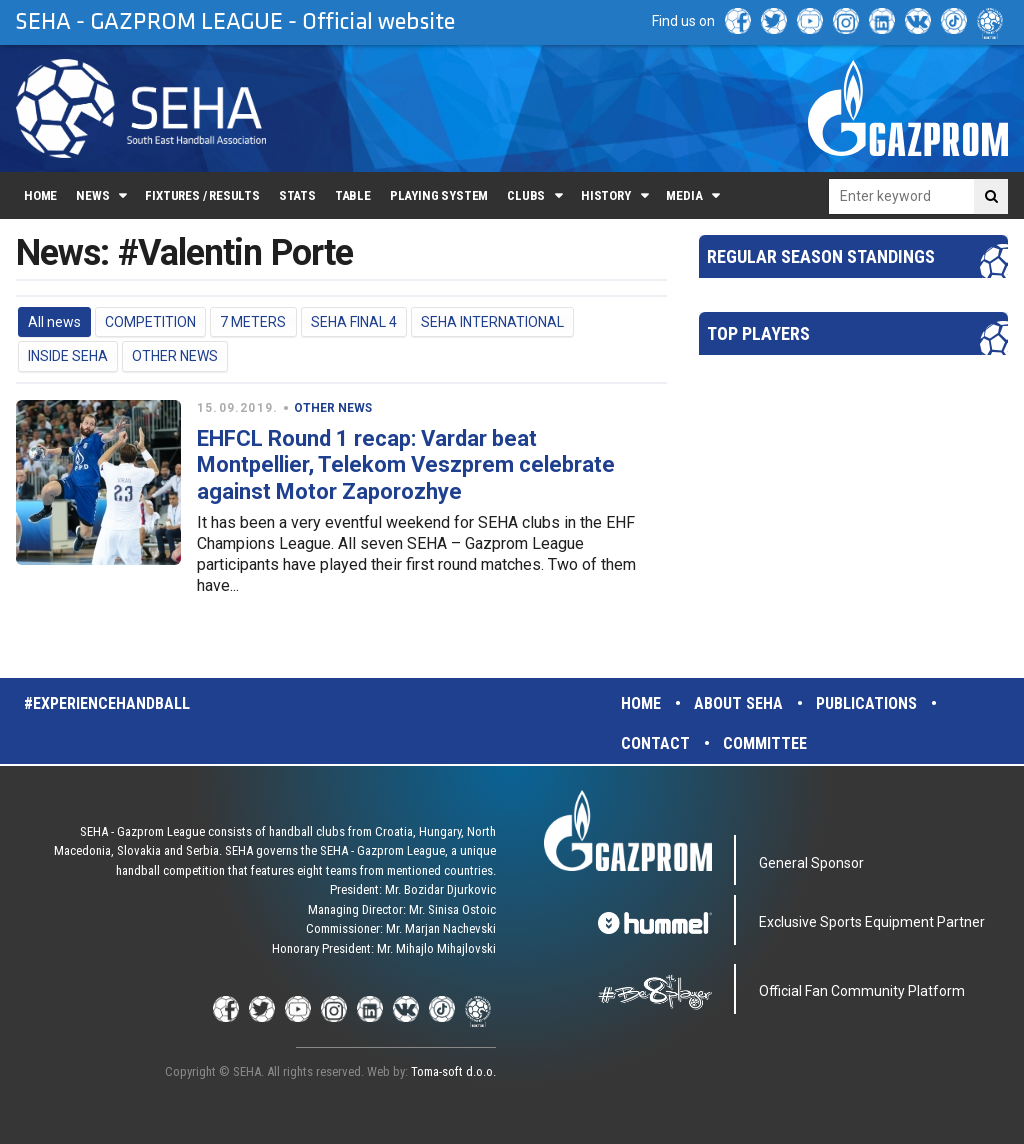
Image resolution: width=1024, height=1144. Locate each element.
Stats (297, 195)
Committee (765, 743)
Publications (866, 703)
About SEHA (738, 703)
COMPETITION (150, 322)
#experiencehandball (107, 703)
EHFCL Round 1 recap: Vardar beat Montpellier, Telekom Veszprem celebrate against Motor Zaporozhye (406, 465)
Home (40, 195)
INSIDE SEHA (68, 356)
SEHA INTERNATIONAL (492, 322)
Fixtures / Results (202, 195)
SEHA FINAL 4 (354, 322)
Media (684, 195)
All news (54, 322)
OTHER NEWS (175, 356)
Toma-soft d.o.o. (453, 1071)
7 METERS (253, 322)
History (606, 195)
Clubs (526, 195)
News (92, 195)
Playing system (439, 195)
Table (353, 195)
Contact (655, 743)
